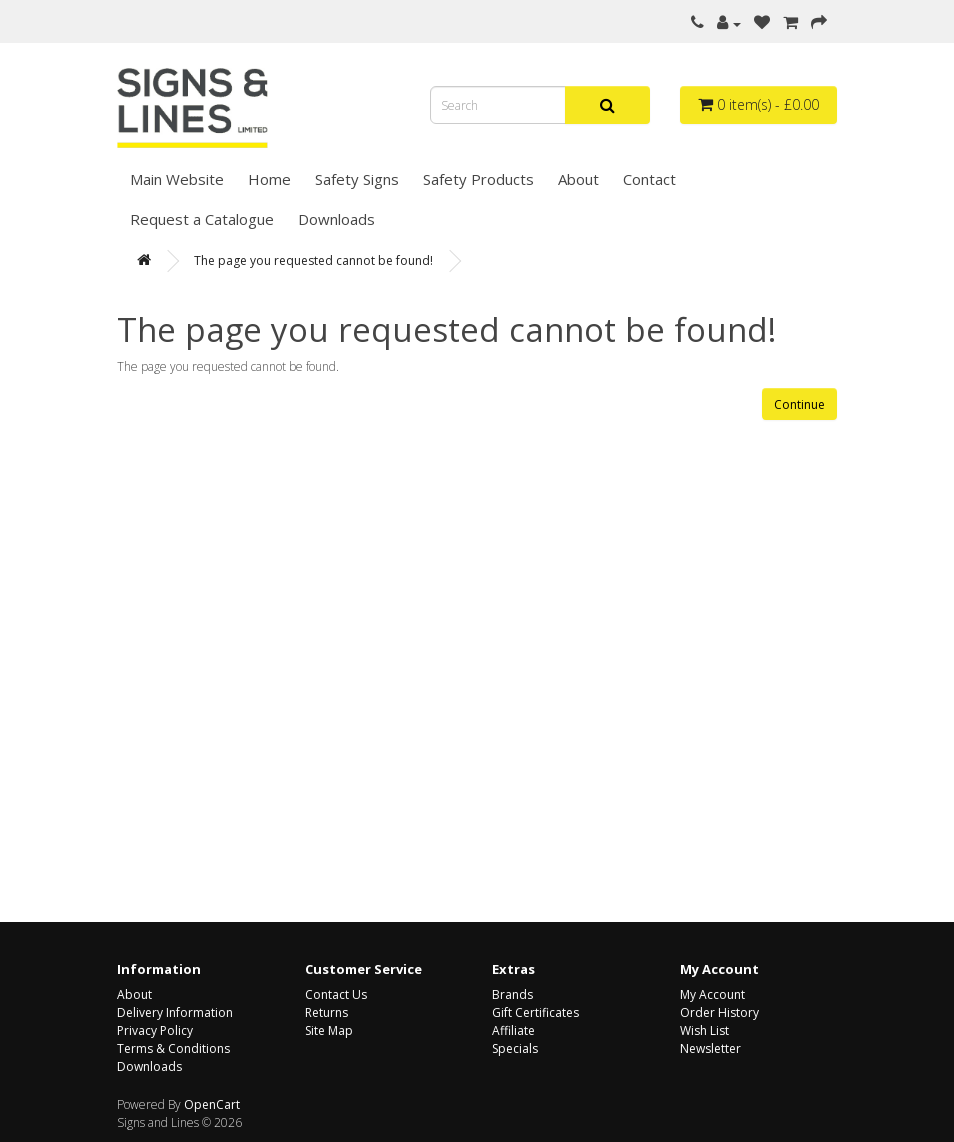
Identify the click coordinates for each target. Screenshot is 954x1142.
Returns (326, 1012)
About (578, 179)
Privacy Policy (155, 1030)
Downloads (336, 219)
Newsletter (710, 1048)
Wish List (704, 1030)
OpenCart (212, 1104)
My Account (712, 994)
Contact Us (336, 994)
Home (269, 179)
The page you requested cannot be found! (313, 260)
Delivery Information (175, 1012)
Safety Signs (357, 179)
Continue (799, 404)
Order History (719, 1012)
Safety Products (478, 179)
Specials (515, 1048)
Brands (512, 994)
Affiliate (513, 1030)
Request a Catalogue (202, 219)
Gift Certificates (535, 1012)
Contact (649, 179)
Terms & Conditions (173, 1048)
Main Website (177, 179)
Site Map (329, 1030)
